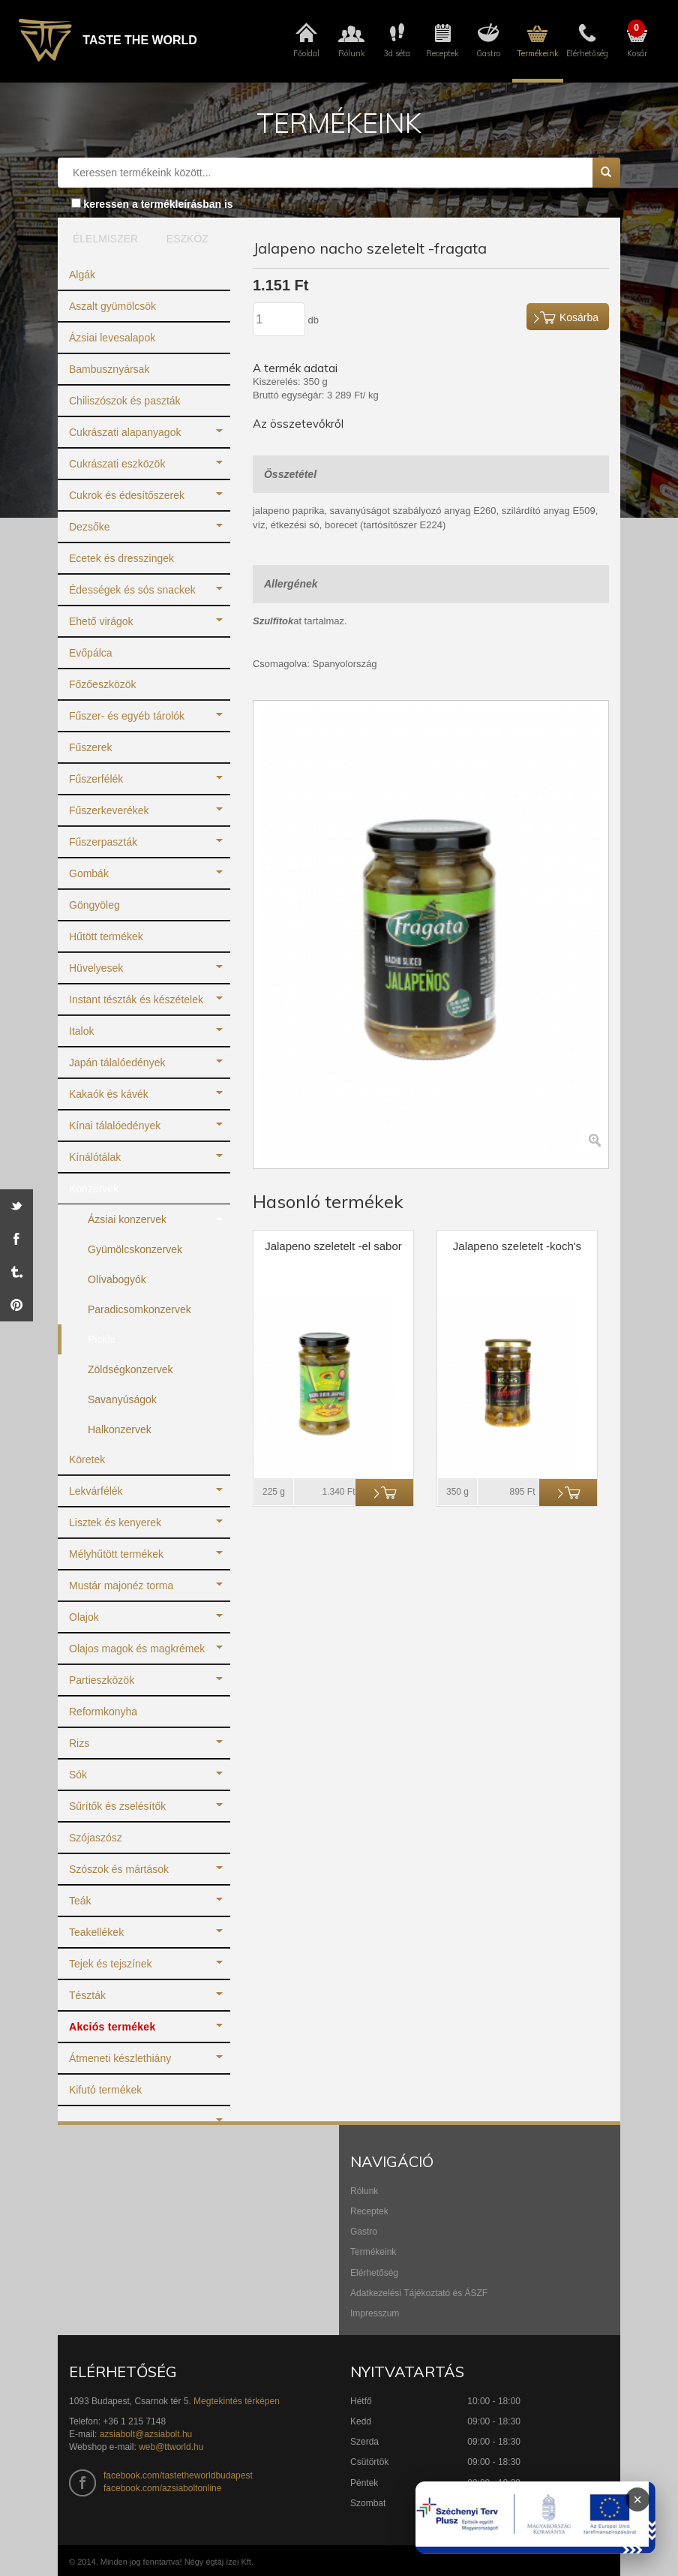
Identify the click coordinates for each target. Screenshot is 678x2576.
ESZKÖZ (187, 239)
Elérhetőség (374, 2273)
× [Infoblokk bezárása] (637, 2499)
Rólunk (364, 2191)
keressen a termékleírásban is (157, 204)
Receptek (369, 2211)
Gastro (363, 2231)
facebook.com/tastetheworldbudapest (178, 2475)
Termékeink (373, 2252)
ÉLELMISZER (102, 239)
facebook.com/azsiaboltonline (162, 2488)
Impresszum (374, 2313)
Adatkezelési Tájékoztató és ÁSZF (419, 2293)
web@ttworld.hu (171, 2447)
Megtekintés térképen (237, 2401)
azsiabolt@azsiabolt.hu (146, 2434)
